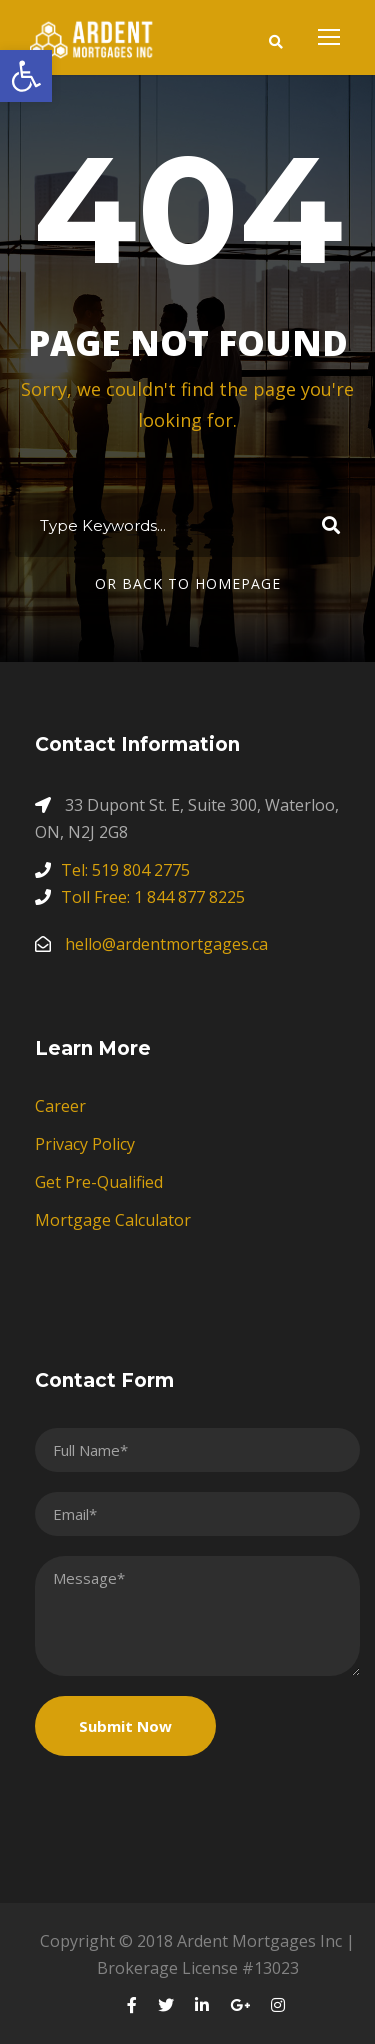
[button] (26, 76)
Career (60, 1106)
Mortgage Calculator (113, 1220)
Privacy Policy (85, 1144)
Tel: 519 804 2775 (125, 870)
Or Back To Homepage (188, 583)
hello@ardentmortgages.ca (166, 944)
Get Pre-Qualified (99, 1182)
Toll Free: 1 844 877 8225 (153, 897)
